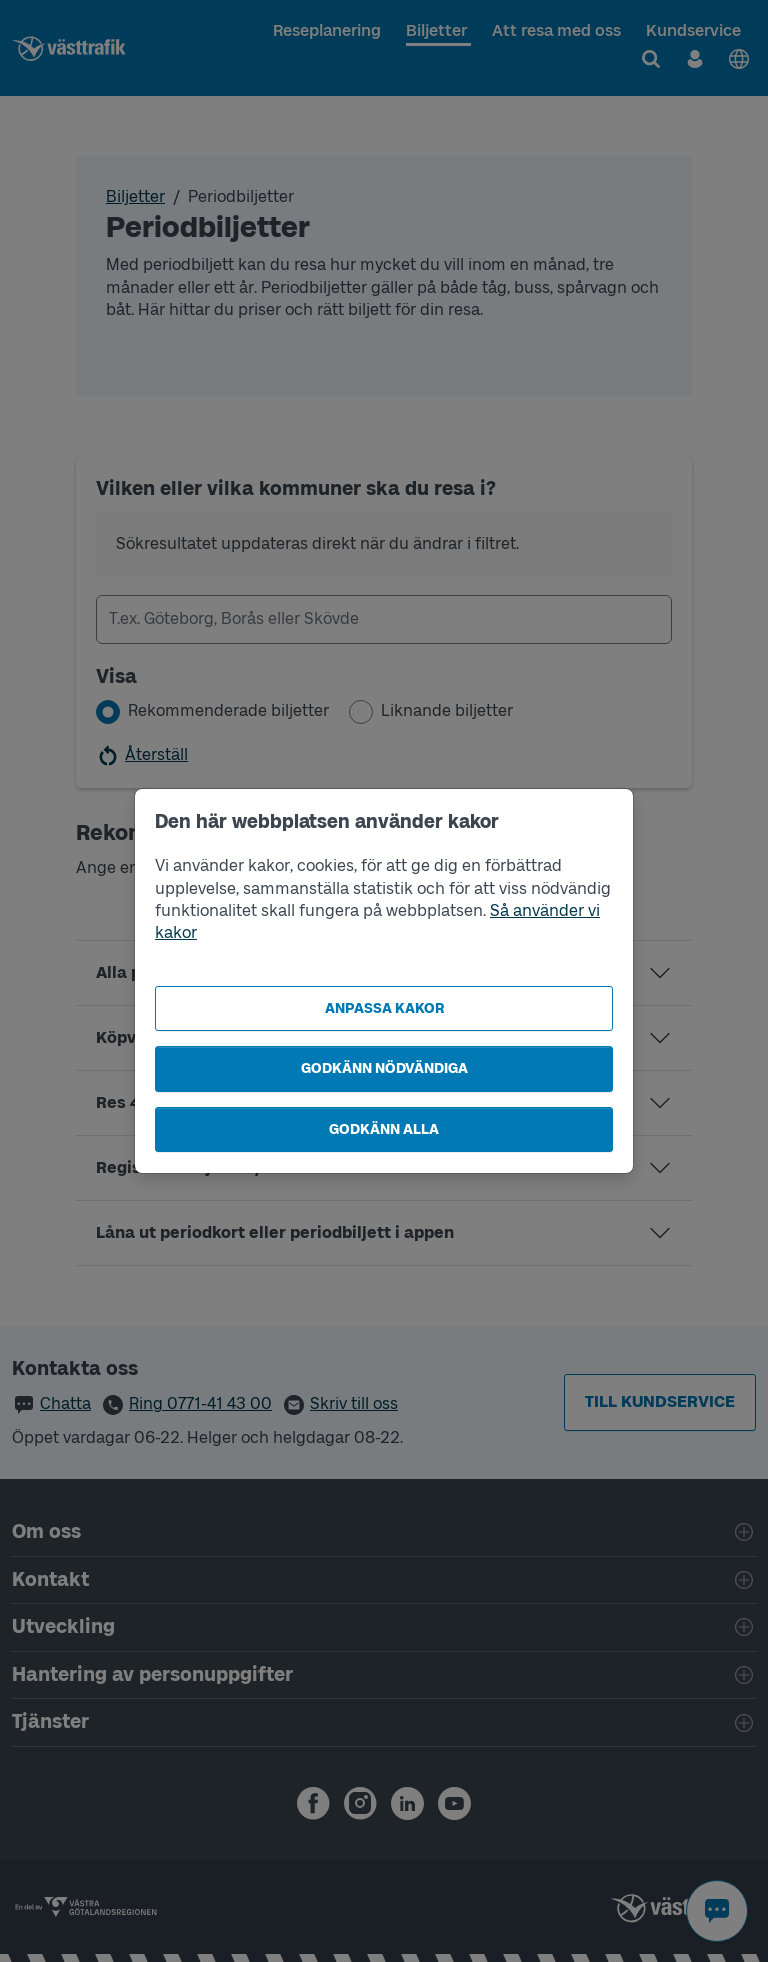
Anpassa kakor (384, 1008)
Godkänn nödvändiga (384, 1068)
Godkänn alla (384, 1129)
